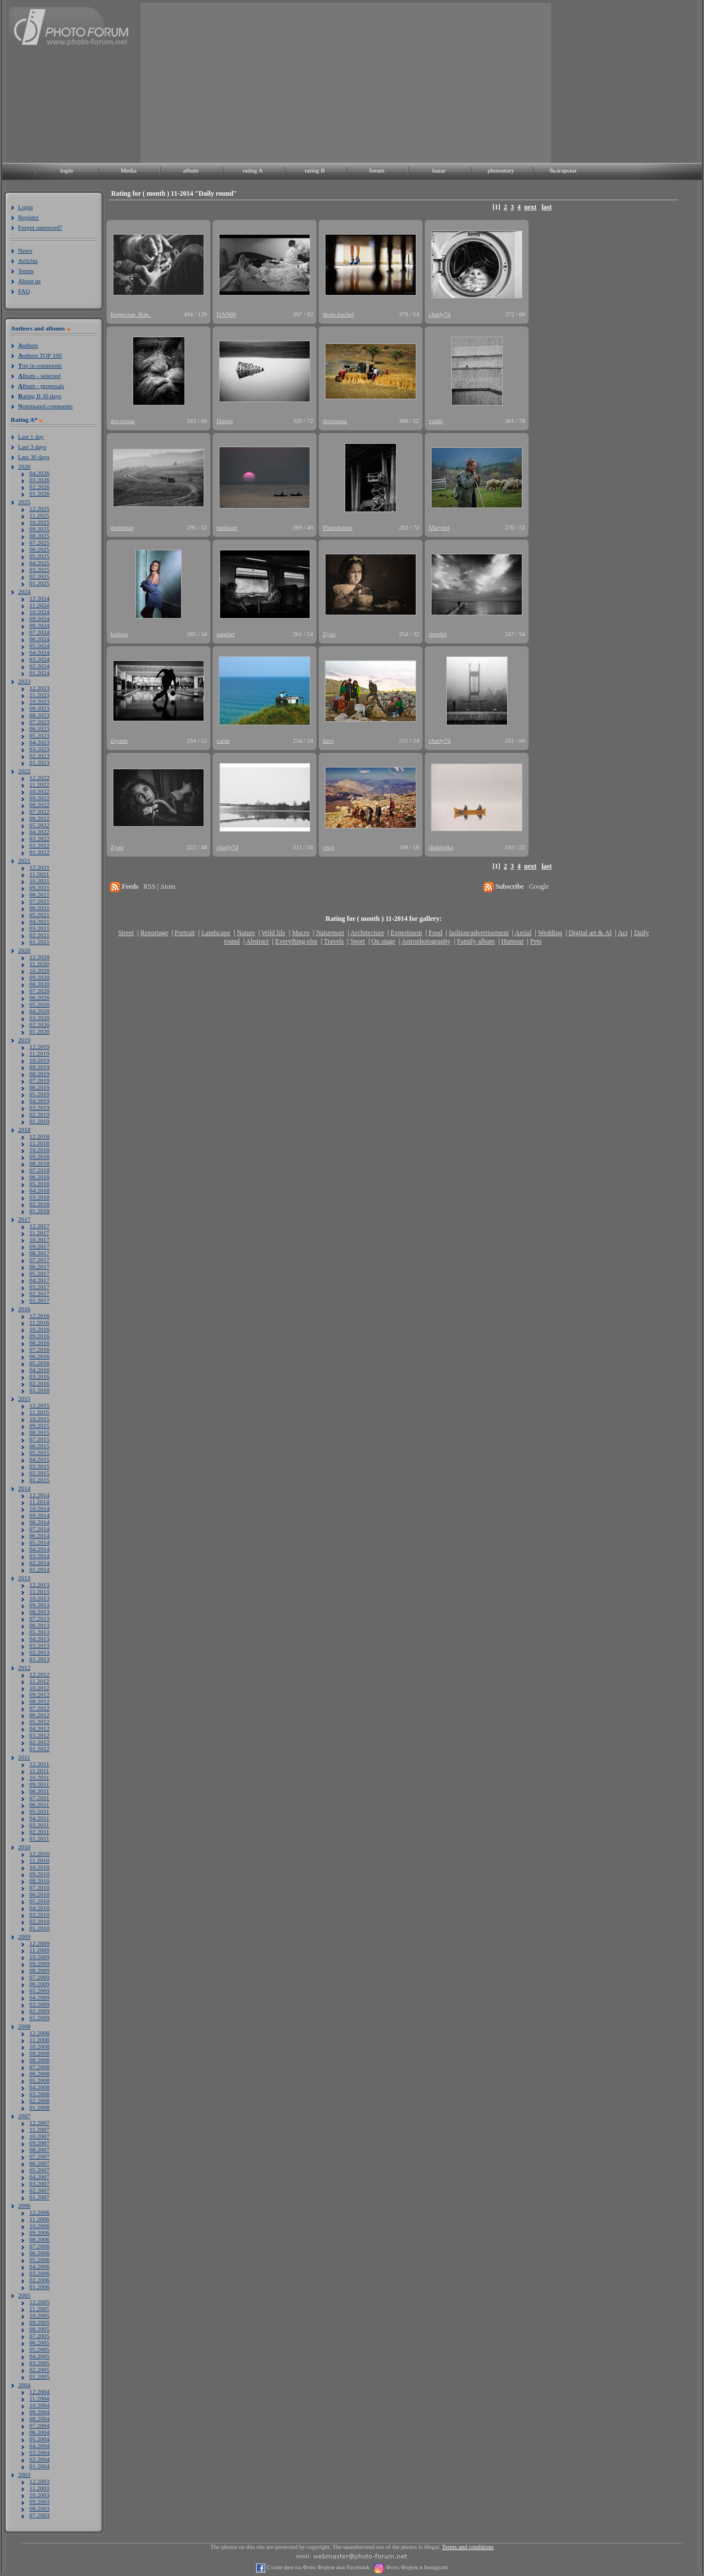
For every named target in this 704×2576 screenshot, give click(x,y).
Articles (28, 260)
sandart (226, 633)
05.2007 (39, 2170)
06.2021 (39, 908)
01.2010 (39, 1928)
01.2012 (39, 1748)
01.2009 (39, 2017)
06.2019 (39, 1087)
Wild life (274, 933)
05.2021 (39, 914)
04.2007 (39, 2176)
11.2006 (39, 2219)
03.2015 (39, 1466)
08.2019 (39, 1073)
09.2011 (39, 1784)
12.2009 (39, 1943)
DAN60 (226, 314)
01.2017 (39, 1300)
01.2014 (39, 1569)
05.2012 (39, 1721)
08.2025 (39, 535)
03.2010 (39, 1914)
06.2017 (39, 1266)
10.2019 (39, 1060)
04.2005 (39, 2356)
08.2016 (39, 1342)
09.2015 (39, 1425)
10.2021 (39, 880)
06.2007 (39, 2163)
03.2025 (39, 569)
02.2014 (39, 1562)
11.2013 (39, 1591)
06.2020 (39, 997)
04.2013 (39, 1638)
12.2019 (39, 1046)
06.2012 (39, 1715)
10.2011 (39, 1777)
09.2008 (39, 2053)
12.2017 (39, 1226)
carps (223, 740)
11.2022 (39, 784)
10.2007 (39, 2136)
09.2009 (39, 1963)
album (191, 170)
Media (129, 170)
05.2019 (39, 1094)
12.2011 (39, 1764)
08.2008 (39, 2060)
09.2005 (39, 2322)
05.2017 (39, 1273)
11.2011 (39, 1770)
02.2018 (39, 1204)
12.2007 (39, 2122)
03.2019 (39, 1107)
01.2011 (39, 1838)
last (547, 207)
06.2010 (39, 1894)
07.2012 (39, 1708)
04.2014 (39, 1549)
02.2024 (39, 666)
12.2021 (39, 867)
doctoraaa (123, 420)
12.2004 (39, 2391)
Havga (225, 420)
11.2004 (39, 2398)
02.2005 (39, 2369)
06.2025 (39, 549)
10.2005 (39, 2315)
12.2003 (39, 2481)
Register (28, 217)
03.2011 (39, 1824)
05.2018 (39, 1183)
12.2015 (39, 1405)
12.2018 (39, 1136)
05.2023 (39, 735)
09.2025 (39, 529)
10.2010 (39, 1867)
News (25, 250)
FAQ (24, 291)
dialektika (441, 847)
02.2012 (39, 1742)
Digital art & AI (590, 933)
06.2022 (39, 818)
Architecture (367, 933)
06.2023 (39, 728)
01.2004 (39, 2466)
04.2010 (39, 1907)
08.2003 (39, 2508)
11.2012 (39, 1681)
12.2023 (39, 688)
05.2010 (39, 1901)
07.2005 (39, 2335)
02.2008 (39, 2100)
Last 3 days (32, 446)
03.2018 (39, 1197)
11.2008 (39, 2039)
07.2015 (39, 1439)
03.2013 (39, 1645)
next (530, 207)
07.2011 (39, 1797)
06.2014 (39, 1535)
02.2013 (39, 1652)
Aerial (522, 933)
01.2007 (39, 2197)
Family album (476, 941)
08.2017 (39, 1253)
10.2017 (39, 1239)
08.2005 (39, 2329)
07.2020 (39, 990)
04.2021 (39, 921)
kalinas (119, 633)
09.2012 (39, 1694)
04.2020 (39, 1011)
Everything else (296, 941)
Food (436, 933)
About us (29, 280)
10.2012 (39, 1687)
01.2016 (39, 1390)
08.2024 (39, 625)
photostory (500, 170)
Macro (300, 933)
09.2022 (39, 798)
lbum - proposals (41, 385)
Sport (357, 941)
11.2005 (39, 2308)
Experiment (406, 933)
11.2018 (39, 1143)
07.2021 (39, 901)
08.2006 (39, 2239)
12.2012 (39, 1674)
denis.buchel (338, 314)
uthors (28, 345)
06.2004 (39, 2432)
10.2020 (39, 970)
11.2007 (39, 2129)
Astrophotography (425, 941)
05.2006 (39, 2259)
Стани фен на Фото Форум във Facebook (317, 2567)
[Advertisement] (262, 82)
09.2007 (39, 2143)
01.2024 (39, 672)
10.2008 (39, 2046)
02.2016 (39, 1383)
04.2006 (39, 2266)
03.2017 (39, 1286)
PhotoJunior (338, 527)
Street (126, 933)
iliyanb (119, 740)
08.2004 (39, 2418)
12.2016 (39, 1315)
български (563, 170)
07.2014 (39, 1528)
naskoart (227, 527)
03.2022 (39, 838)
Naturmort (330, 933)
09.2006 (39, 2232)
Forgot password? (40, 227)
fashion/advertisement (479, 933)
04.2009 (39, 1997)
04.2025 (39, 562)
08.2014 (39, 1522)
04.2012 (39, 1728)
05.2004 (39, 2439)
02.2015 (39, 1473)
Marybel (439, 527)
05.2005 (39, 2349)
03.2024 (39, 659)
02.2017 (39, 1293)
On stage (383, 941)
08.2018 (39, 1163)
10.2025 (39, 522)
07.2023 (39, 721)
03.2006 (39, 2273)
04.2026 (39, 473)
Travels (334, 941)
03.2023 (39, 749)
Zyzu (329, 633)
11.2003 (39, 2488)
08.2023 (39, 715)
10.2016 (39, 1329)
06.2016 (39, 1356)
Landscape (215, 933)
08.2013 (39, 1611)
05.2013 (39, 1632)
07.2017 (39, 1259)
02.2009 (39, 2011)
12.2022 (39, 777)
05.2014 (39, 1542)
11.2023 (39, 694)
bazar (439, 170)
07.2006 (39, 2246)
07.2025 (39, 542)
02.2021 (39, 935)
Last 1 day (31, 436)
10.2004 (39, 2405)
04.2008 (39, 2087)
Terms (25, 270)
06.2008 (39, 2073)
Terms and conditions (468, 2547)
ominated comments (45, 406)
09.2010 (39, 1874)
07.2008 (39, 2066)
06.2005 (39, 2342)
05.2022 (39, 825)
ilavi (328, 740)
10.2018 (39, 1149)
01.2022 (39, 852)
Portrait (185, 933)
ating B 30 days (39, 395)
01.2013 (39, 1659)
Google (539, 886)
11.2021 (39, 874)
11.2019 (39, 1053)
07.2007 (39, 2156)
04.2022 (39, 831)
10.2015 (39, 1418)
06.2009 (39, 1983)
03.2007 (39, 2183)
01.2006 (39, 2286)
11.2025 (39, 515)
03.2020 (39, 1017)
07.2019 (39, 1080)
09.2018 (39, 1156)
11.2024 (39, 605)
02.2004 (39, 2459)
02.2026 (39, 486)
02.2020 (39, 1024)
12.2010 (39, 1853)
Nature (246, 933)
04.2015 (39, 1459)
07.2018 (39, 1170)
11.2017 (39, 1232)
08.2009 (39, 1970)
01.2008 (39, 2107)
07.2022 (39, 811)
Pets (536, 941)
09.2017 (39, 1246)
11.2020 (39, 963)
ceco (328, 847)
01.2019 (39, 1121)
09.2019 (39, 1067)
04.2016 (39, 1369)
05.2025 (39, 556)
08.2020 (39, 984)
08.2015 (39, 1432)
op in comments (40, 365)
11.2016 (39, 1322)
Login (25, 207)
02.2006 (39, 2280)
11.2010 (39, 1860)
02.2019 (39, 1114)
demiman (122, 527)
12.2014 (39, 1495)
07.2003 (39, 2515)
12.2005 (39, 2302)
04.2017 (39, 1280)
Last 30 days (34, 456)
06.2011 (39, 1804)
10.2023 (39, 701)
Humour (512, 941)
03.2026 (39, 480)
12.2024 (39, 598)
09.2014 (39, 1515)
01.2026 (39, 493)
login (66, 170)
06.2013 (39, 1625)
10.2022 (39, 791)
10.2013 (39, 1598)
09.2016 (39, 1336)
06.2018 (39, 1177)
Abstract (257, 941)
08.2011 (39, 1791)
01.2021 (39, 941)
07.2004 (39, 2425)
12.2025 (39, 508)
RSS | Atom (159, 886)
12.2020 (39, 957)
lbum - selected (39, 375)
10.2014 (39, 1508)
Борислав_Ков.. (131, 314)
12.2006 (39, 2212)
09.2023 (39, 708)
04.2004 (39, 2445)
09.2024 (39, 618)
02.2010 (39, 1921)
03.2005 (39, 2362)
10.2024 (39, 611)
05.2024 (39, 645)
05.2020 (39, 1004)
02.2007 (39, 2190)
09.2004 (39, 2412)
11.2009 (39, 1950)
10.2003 (39, 2494)
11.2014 (39, 1501)
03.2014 (39, 1555)
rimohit (438, 633)
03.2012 (39, 1735)
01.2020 (39, 1031)
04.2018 (39, 1190)
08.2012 (39, 1701)
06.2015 (39, 1446)
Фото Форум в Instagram (416, 2567)
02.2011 (39, 1831)
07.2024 (39, 632)
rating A (253, 170)
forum (377, 170)
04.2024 (39, 652)
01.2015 (39, 1479)
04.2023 (39, 742)
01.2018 (39, 1210)
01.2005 (39, 2376)
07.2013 (39, 1618)
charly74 (439, 314)
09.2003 (39, 2501)
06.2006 (39, 2252)
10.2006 (39, 2225)
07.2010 (39, 1887)
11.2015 (39, 1412)
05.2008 (39, 2080)
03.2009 (39, 2004)
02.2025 (39, 576)
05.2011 (39, 1811)
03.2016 (39, 1376)
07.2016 (39, 1349)
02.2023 (39, 755)
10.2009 (39, 1956)
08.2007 (39, 2149)
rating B (315, 170)
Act (622, 933)
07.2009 (39, 1977)
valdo (435, 420)
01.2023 (39, 762)
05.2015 (39, 1452)
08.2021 (39, 894)
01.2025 (39, 583)
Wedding (550, 933)
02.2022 (39, 845)
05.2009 (39, 1990)
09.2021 (39, 887)
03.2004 (39, 2452)
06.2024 (39, 639)
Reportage (154, 933)
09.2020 (39, 977)
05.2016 (39, 1363)
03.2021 (39, 928)
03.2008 (39, 2093)
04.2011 (39, 1818)
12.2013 (39, 1584)
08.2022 (39, 804)
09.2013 (39, 1605)
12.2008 (39, 2033)
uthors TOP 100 (39, 355)
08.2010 (39, 1880)
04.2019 (39, 1100)
